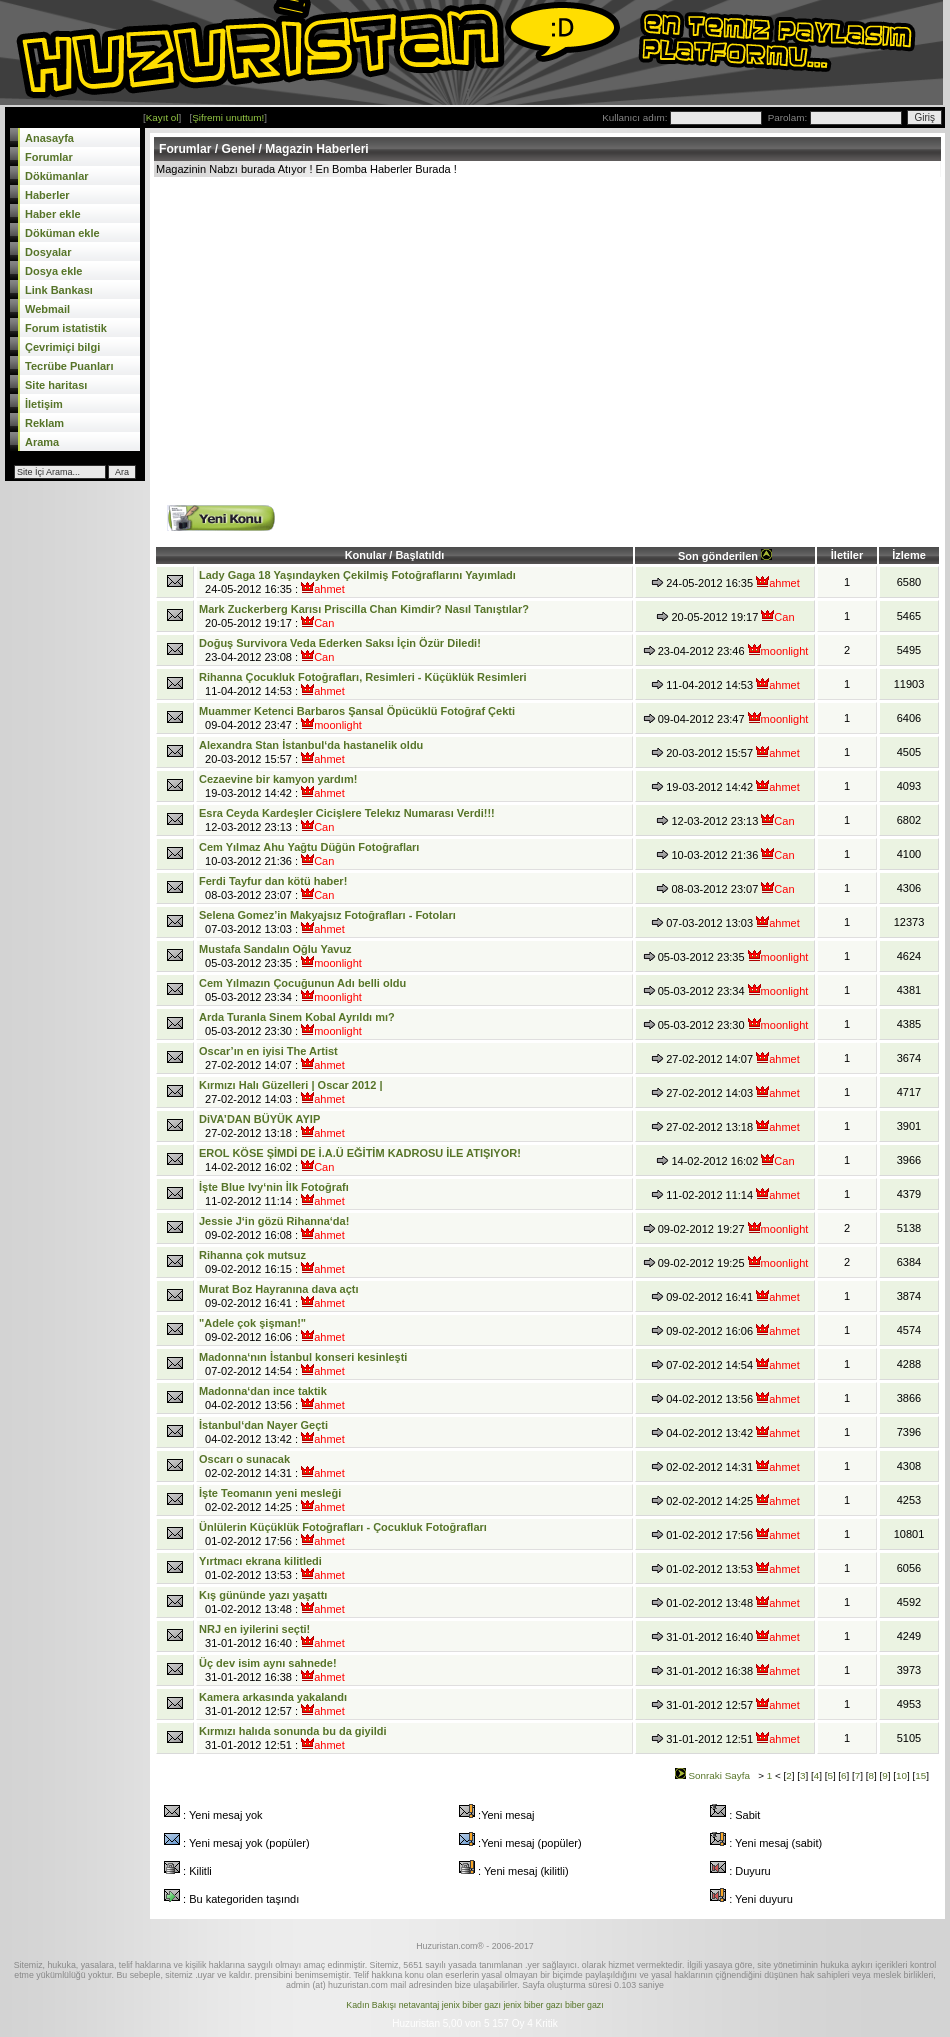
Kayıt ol (162, 117)
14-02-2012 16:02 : (360, 1160)
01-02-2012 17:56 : (343, 1534)
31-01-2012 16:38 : (272, 1670)
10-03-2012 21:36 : (309, 854)
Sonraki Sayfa (712, 1775)
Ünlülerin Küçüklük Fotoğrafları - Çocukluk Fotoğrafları (343, 1527)
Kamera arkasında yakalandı (273, 1697)
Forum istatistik (66, 328)
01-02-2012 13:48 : (272, 1602)
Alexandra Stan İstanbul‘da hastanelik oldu (311, 745)
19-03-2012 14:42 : (278, 786)
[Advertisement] (461, 327)
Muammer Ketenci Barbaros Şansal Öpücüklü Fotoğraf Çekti (357, 711)
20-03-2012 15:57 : (311, 752)
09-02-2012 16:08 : (274, 1228)
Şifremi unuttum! (228, 117)
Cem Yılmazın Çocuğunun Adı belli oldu (302, 983)
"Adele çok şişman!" (252, 1323)
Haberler (47, 195)
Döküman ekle (62, 233)
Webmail (47, 309)
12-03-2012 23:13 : (347, 820)
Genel (239, 149)
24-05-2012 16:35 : (357, 582)
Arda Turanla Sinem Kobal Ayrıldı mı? (297, 1017)
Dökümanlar (57, 176)
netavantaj (419, 2005)
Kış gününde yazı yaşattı (263, 1595)
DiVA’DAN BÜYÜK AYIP (259, 1119)
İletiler (847, 555)
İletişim (44, 404)
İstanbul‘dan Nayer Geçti (263, 1425)
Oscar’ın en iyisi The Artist (268, 1051)
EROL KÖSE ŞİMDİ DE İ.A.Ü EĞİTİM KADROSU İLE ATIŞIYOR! (360, 1153)
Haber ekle (53, 214)
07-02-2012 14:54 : (303, 1364)
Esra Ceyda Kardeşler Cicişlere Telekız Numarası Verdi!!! (347, 813)
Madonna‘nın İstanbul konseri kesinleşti (303, 1357)
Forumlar (49, 157)
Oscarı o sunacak (244, 1459)
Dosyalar (48, 252)
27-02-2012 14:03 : (290, 1092)
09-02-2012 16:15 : (272, 1262)
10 (901, 1775)
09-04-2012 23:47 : (357, 718)
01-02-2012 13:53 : (272, 1568)
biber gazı (584, 2005)
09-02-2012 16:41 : (279, 1296)
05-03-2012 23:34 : (302, 990)
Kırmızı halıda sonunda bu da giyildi (293, 1731)
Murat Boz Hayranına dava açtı (279, 1289)
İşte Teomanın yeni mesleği (270, 1493)
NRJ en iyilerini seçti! (254, 1629)
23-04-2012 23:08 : (340, 650)
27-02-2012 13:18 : (272, 1126)
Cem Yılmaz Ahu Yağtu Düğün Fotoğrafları (309, 847)
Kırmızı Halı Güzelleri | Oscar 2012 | (290, 1085)
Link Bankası (59, 290)
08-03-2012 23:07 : (273, 888)
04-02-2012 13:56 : (272, 1398)
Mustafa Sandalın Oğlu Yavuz (275, 949)
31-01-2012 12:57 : (273, 1704)
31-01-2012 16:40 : (272, 1636)
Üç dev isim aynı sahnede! (268, 1663)
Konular (367, 555)
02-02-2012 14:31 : (272, 1466)
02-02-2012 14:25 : (272, 1500)
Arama (42, 442)
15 (920, 1775)
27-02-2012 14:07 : (272, 1058)
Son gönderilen (725, 556)
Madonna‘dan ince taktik (263, 1391)
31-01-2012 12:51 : (293, 1738)
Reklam (44, 423)
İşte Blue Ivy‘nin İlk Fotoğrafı (274, 1187)
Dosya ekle (53, 271)
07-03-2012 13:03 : (327, 922)
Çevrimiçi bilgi (62, 347)
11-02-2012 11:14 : (274, 1194)
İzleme (909, 555)
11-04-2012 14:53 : (363, 684)
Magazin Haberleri (317, 149)
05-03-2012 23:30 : (297, 1024)
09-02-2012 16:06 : (272, 1330)
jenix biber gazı (471, 2005)
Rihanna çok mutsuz (252, 1255)
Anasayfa (49, 138)
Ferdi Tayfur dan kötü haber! (273, 881)
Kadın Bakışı (371, 2005)
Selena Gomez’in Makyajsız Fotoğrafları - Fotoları (327, 915)
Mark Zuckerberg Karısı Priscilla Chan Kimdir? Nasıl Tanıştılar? (364, 609)
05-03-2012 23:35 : (280, 956)
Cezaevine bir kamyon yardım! (278, 779)
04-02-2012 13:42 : (272, 1432)
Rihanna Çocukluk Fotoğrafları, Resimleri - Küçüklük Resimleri (363, 677)
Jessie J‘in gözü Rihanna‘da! (274, 1221)
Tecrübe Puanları (69, 366)
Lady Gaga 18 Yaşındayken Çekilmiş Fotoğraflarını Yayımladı (357, 575)
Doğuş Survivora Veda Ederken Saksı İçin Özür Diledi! (340, 643)
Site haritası (56, 385)
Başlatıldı (419, 555)
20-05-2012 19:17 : (364, 616)
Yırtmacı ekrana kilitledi (260, 1561)
